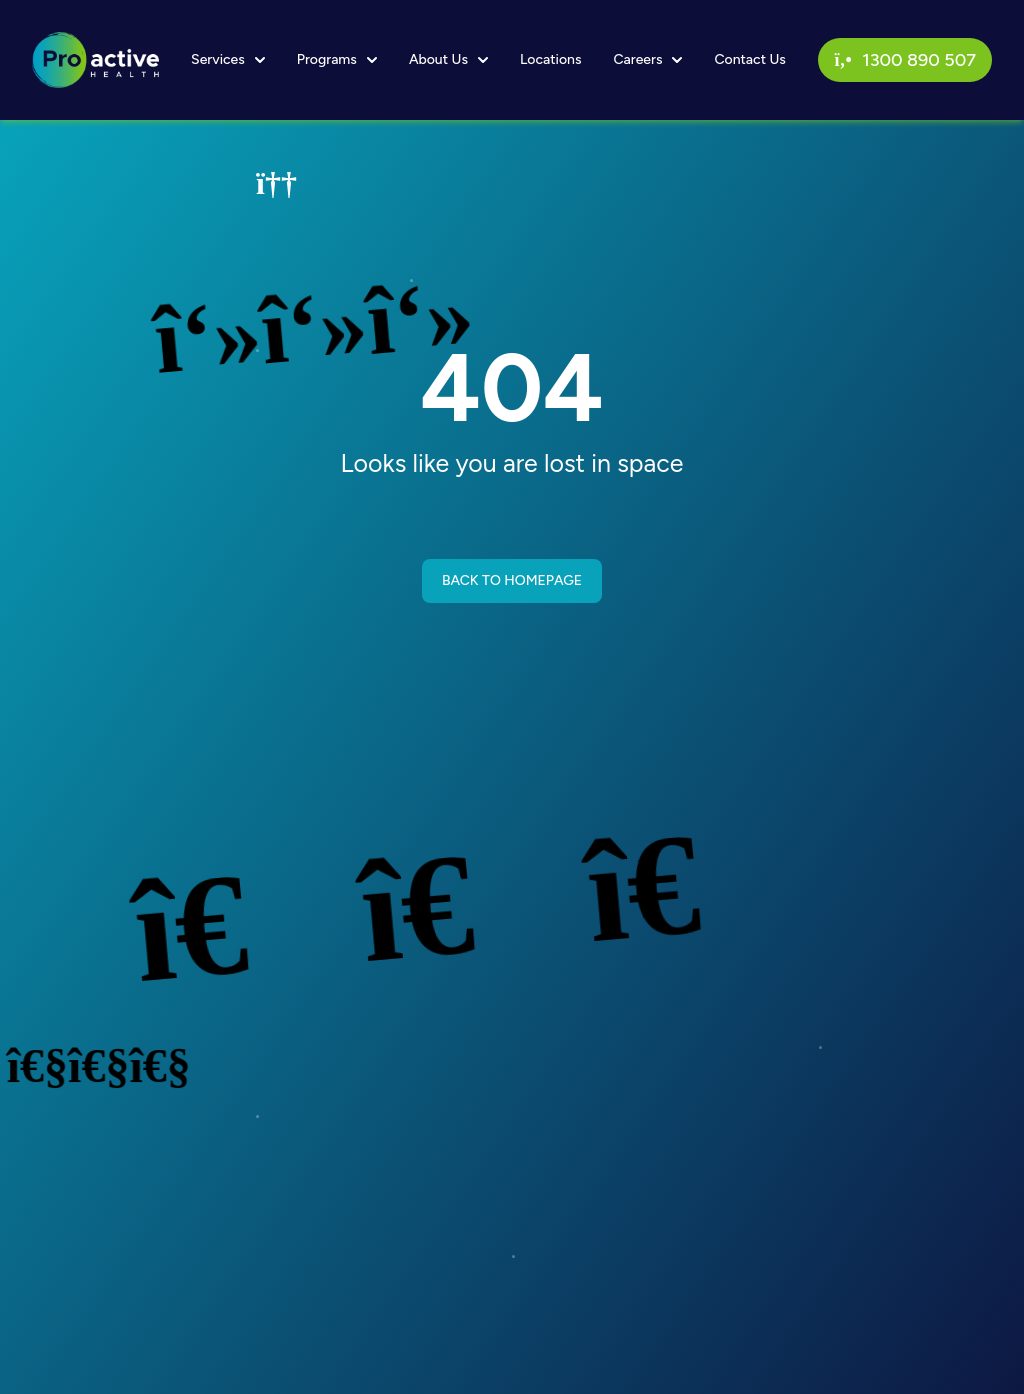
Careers (647, 60)
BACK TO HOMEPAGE (512, 580)
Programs (337, 60)
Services (228, 60)
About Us (448, 60)
